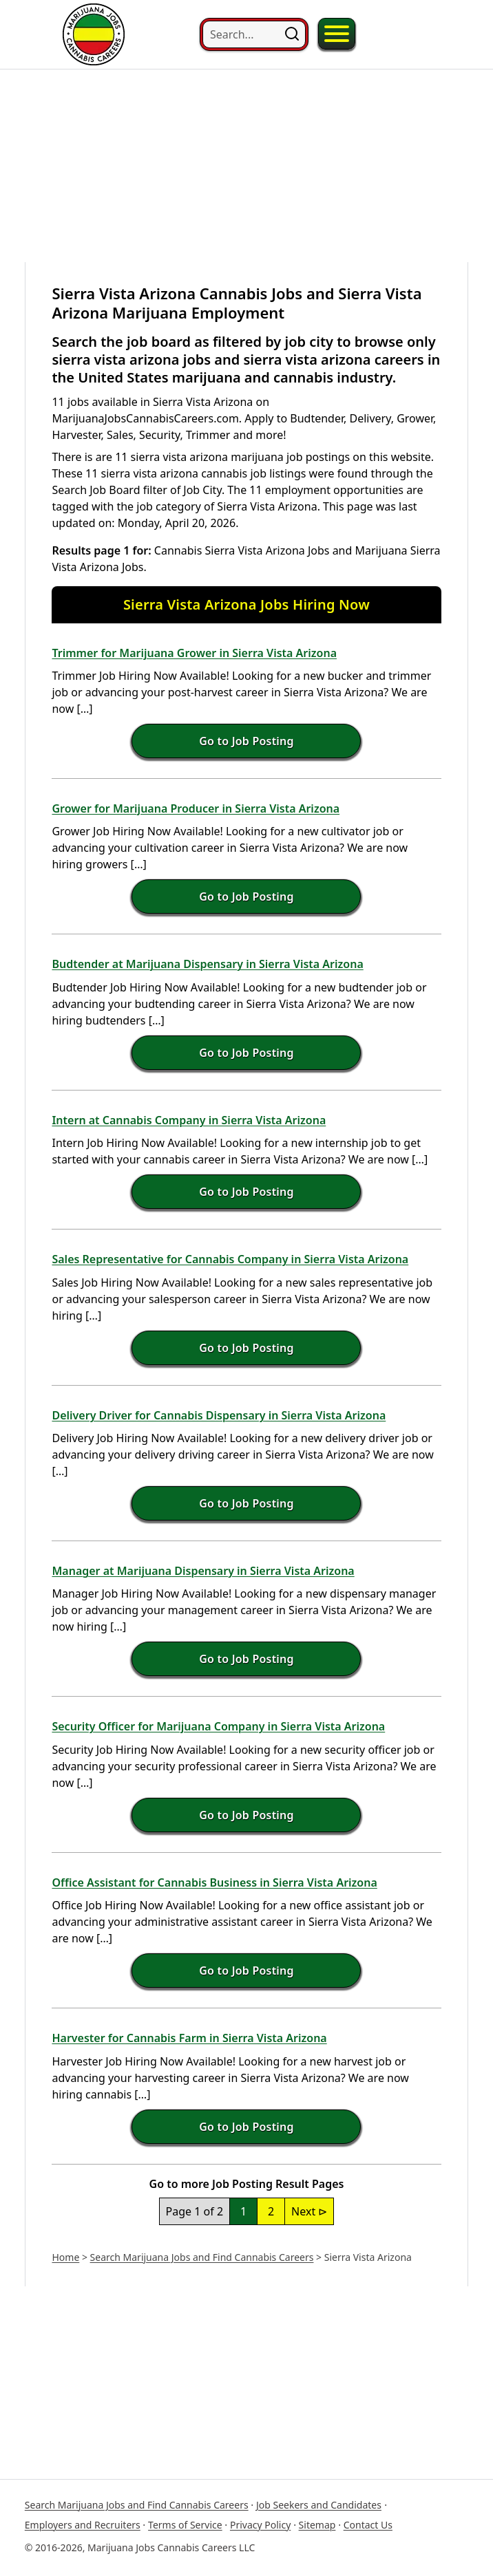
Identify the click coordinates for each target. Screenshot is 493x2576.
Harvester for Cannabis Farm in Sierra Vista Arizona (189, 2038)
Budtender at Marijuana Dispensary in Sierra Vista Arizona (207, 964)
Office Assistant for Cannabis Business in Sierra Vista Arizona (214, 1882)
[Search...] (254, 34)
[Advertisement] (246, 165)
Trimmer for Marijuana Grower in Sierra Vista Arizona (194, 653)
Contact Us (368, 2524)
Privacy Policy (260, 2524)
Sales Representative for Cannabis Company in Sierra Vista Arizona (230, 1259)
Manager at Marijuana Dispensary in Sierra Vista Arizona (203, 1570)
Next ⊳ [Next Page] (309, 2211)
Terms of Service (185, 2524)
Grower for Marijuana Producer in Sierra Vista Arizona (195, 808)
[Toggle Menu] (336, 33)
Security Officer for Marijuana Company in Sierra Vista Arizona (218, 1726)
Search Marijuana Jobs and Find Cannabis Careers (202, 2257)
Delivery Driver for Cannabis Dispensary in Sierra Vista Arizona (219, 1415)
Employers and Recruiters (82, 2524)
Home (65, 2257)
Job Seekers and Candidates (318, 2504)
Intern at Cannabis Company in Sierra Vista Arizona (189, 1120)
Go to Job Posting (246, 741)
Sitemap (317, 2524)
